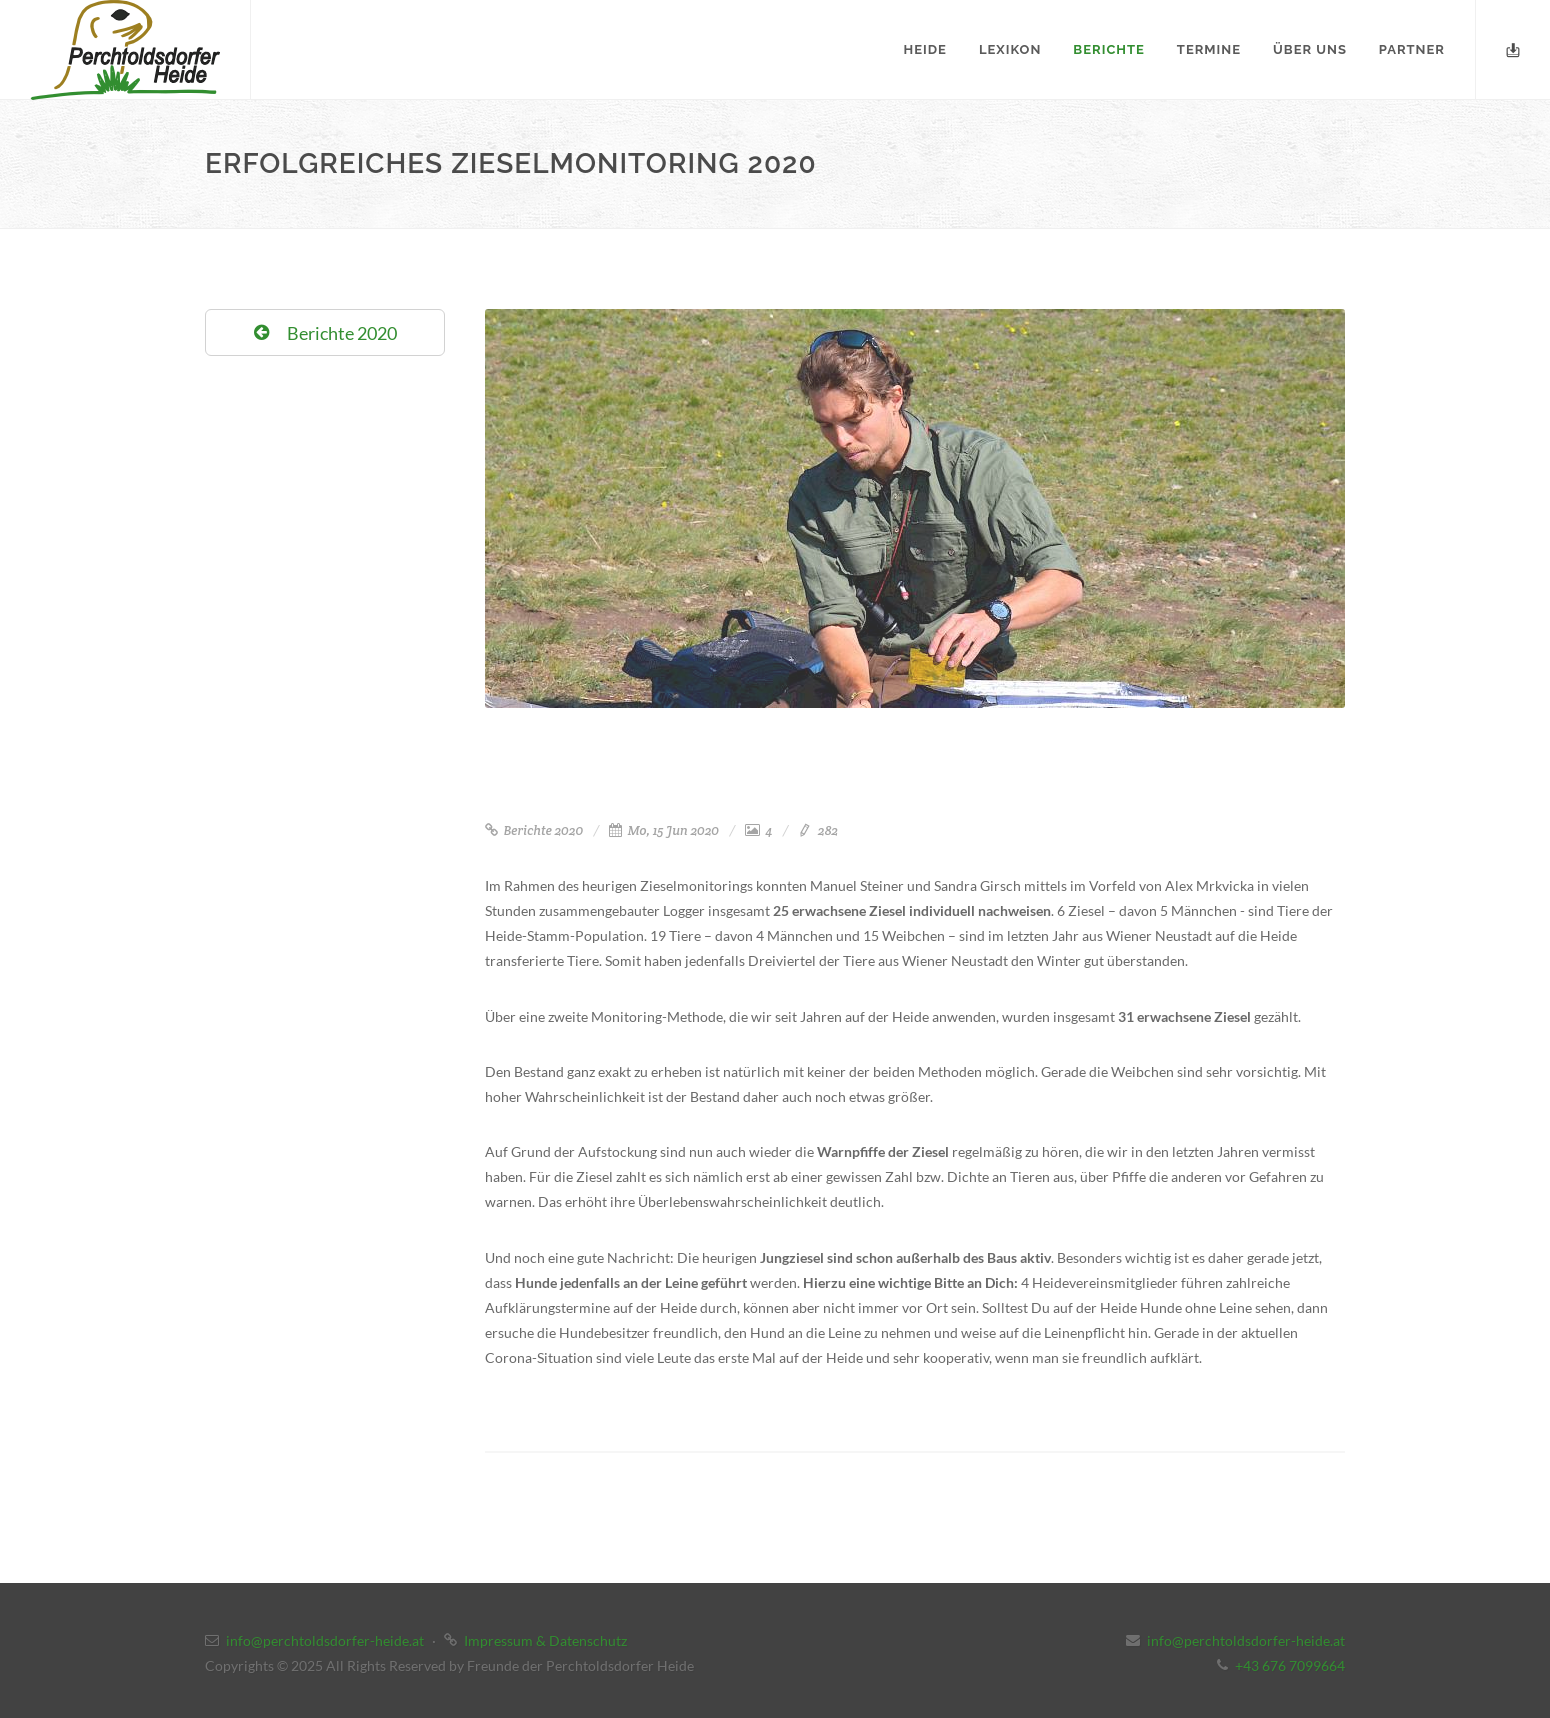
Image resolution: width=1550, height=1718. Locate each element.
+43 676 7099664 (1290, 1665)
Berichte (1108, 49)
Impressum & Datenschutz (545, 1640)
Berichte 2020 (534, 830)
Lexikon (1010, 49)
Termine (1209, 49)
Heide (925, 49)
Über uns (1310, 49)
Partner (1412, 49)
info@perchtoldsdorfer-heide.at (325, 1640)
